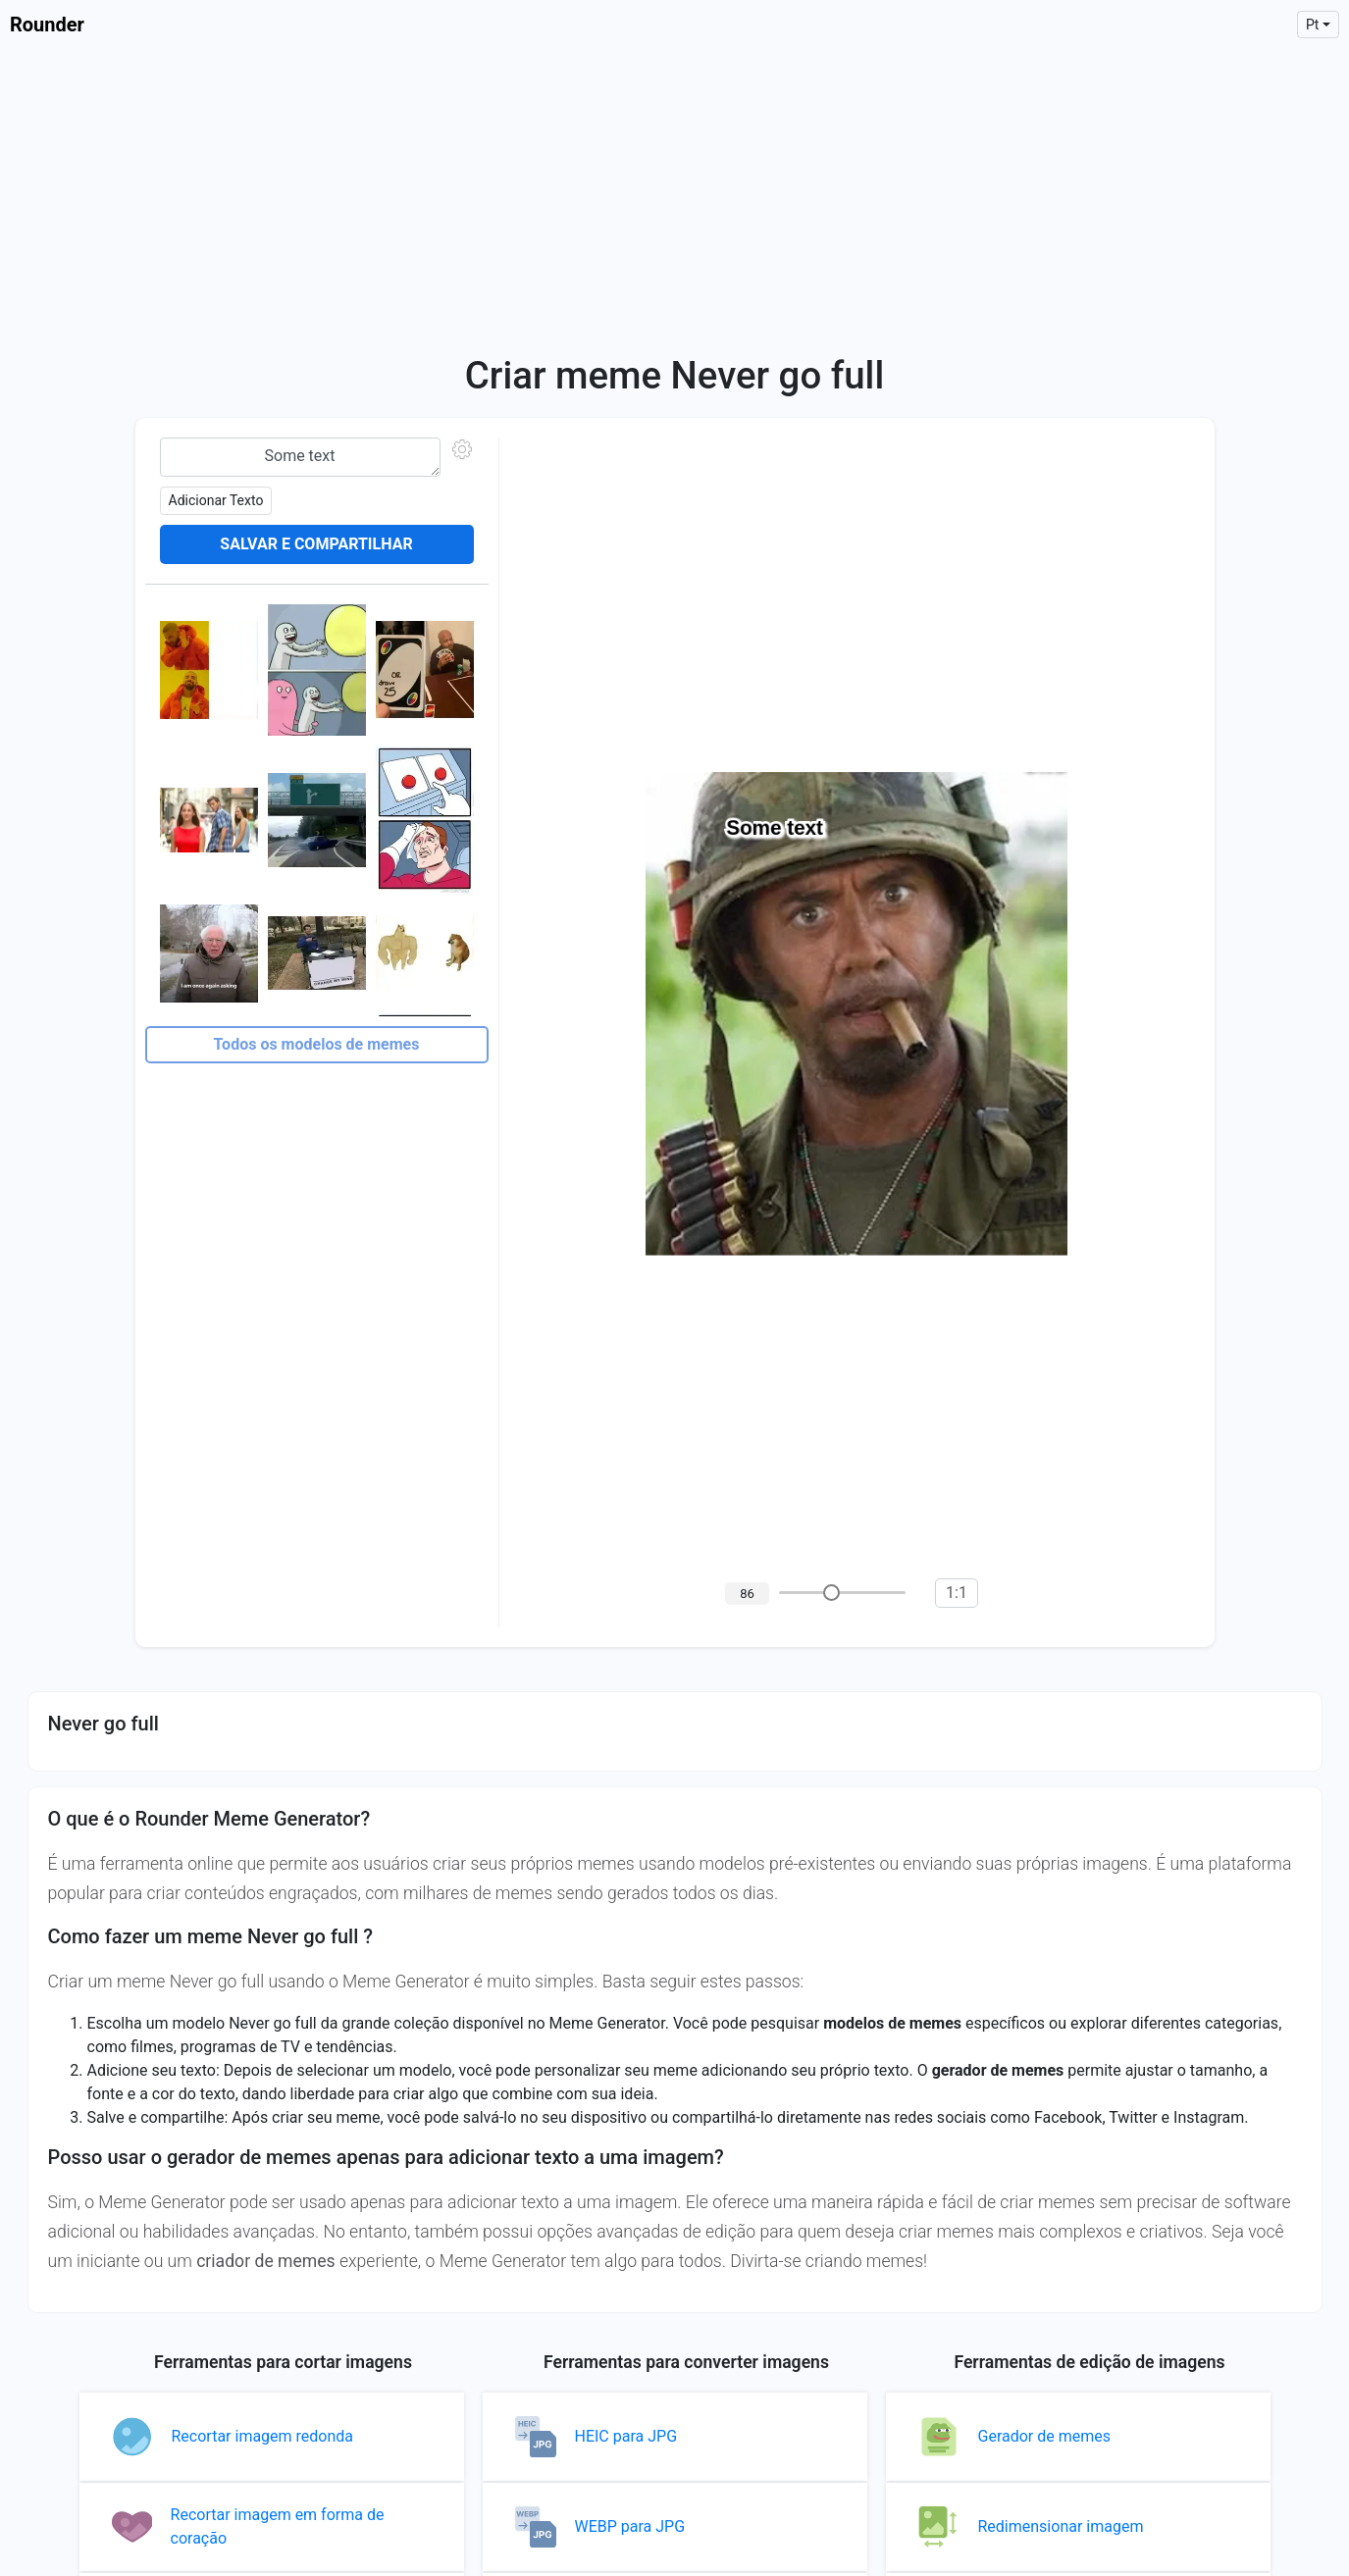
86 (747, 1593)
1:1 (956, 1592)
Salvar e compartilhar (316, 544)
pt (1313, 24)
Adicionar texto (216, 500)
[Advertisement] (675, 196)
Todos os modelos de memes (317, 1044)
